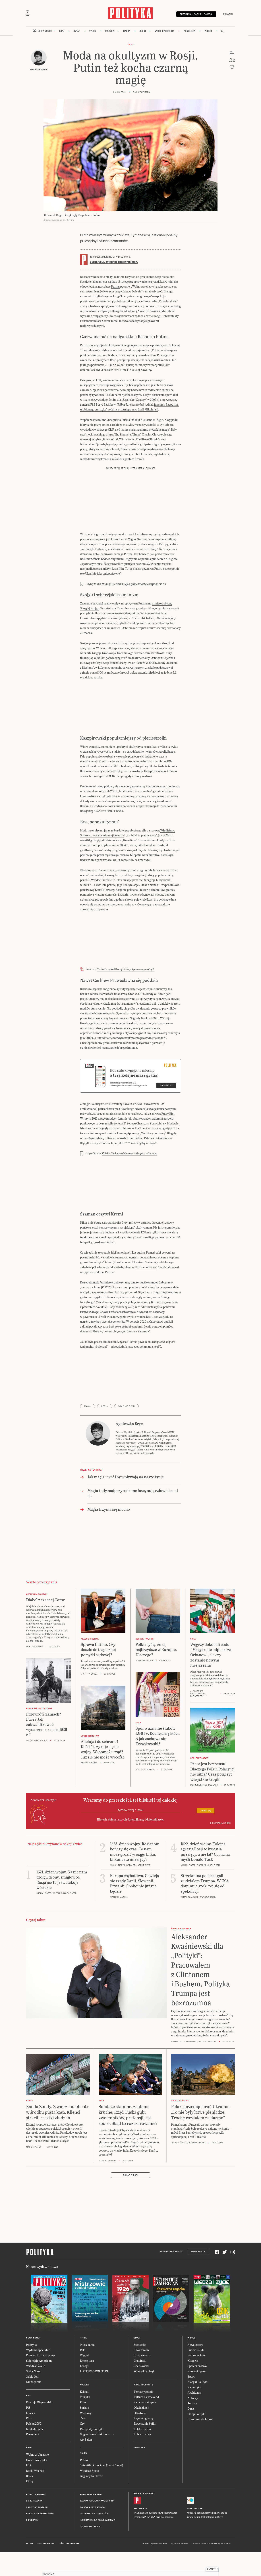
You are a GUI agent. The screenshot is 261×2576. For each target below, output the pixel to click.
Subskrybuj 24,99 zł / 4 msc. (195, 15)
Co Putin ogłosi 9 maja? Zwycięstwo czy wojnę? (125, 994)
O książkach (141, 2432)
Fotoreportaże (197, 2380)
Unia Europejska (36, 2484)
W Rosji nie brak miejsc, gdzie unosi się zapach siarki (134, 608)
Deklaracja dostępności (94, 2538)
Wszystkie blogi (144, 2396)
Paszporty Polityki (91, 2453)
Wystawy (86, 2437)
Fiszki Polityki (195, 2533)
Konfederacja (34, 2453)
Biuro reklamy (34, 2525)
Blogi (143, 33)
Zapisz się (205, 1835)
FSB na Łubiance (145, 1291)
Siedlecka (140, 2369)
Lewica (30, 2437)
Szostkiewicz (142, 2380)
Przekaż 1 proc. (197, 2396)
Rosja (104, 1431)
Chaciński (140, 2385)
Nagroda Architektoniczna (97, 2459)
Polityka (31, 2369)
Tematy (192, 2428)
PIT (82, 2374)
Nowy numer (45, 33)
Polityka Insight (46, 2568)
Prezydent (32, 2459)
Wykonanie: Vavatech (179, 2568)
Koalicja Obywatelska (39, 2427)
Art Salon (86, 2464)
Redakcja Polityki (36, 2519)
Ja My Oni (32, 2401)
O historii (140, 2437)
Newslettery (195, 2369)
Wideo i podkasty (164, 33)
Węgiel (84, 2380)
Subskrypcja (198, 2276)
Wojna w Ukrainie (37, 2479)
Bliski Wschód (35, 2495)
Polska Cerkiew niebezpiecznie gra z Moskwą (129, 1178)
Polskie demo (142, 2453)
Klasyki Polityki (198, 2406)
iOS (135, 2533)
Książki (84, 2416)
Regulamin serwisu (91, 2519)
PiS (28, 2432)
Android (143, 2533)
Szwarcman (141, 2374)
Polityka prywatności (92, 2532)
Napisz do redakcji (36, 2532)
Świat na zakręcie (145, 2427)
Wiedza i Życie (35, 2390)
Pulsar (84, 2484)
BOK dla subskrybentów (40, 2538)
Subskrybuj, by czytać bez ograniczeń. (114, 264)
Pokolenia (189, 33)
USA (28, 2490)
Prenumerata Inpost (171, 2276)
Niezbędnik (33, 2406)
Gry (82, 2448)
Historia (193, 2385)
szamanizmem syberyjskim (121, 638)
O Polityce (32, 2545)
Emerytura (87, 2385)
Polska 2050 (33, 2448)
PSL (28, 2443)
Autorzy (193, 2422)
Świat (77, 33)
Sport (191, 2401)
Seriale (84, 2432)
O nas (191, 2433)
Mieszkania (87, 2369)
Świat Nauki (33, 2396)
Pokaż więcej (130, 2200)
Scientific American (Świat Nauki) (101, 2490)
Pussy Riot (168, 1138)
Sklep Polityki (197, 2438)
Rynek (92, 33)
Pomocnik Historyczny (40, 2380)
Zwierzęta (194, 2412)
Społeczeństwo (197, 2390)
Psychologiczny (143, 2443)
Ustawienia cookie (90, 2551)
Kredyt (84, 2390)
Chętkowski (141, 2390)
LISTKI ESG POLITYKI (94, 2396)
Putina (115, 288)
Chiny (29, 2506)
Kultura (109, 33)
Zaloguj (226, 15)
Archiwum (194, 2417)
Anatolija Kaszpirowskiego (149, 796)
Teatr (83, 2443)
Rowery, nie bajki (145, 2448)
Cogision (153, 2568)
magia (87, 1431)
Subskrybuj (166, 1110)
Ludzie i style (196, 2374)
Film (83, 2427)
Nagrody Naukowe (91, 2500)
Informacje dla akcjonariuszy (97, 2545)
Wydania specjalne (38, 2374)
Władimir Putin (126, 1431)
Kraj (61, 33)
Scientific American (39, 2385)
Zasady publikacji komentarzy (97, 2525)
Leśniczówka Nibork (69, 2568)
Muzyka (85, 2421)
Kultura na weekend (146, 2421)
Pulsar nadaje (142, 2459)
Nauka (126, 33)
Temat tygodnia (143, 2416)
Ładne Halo (162, 2568)
